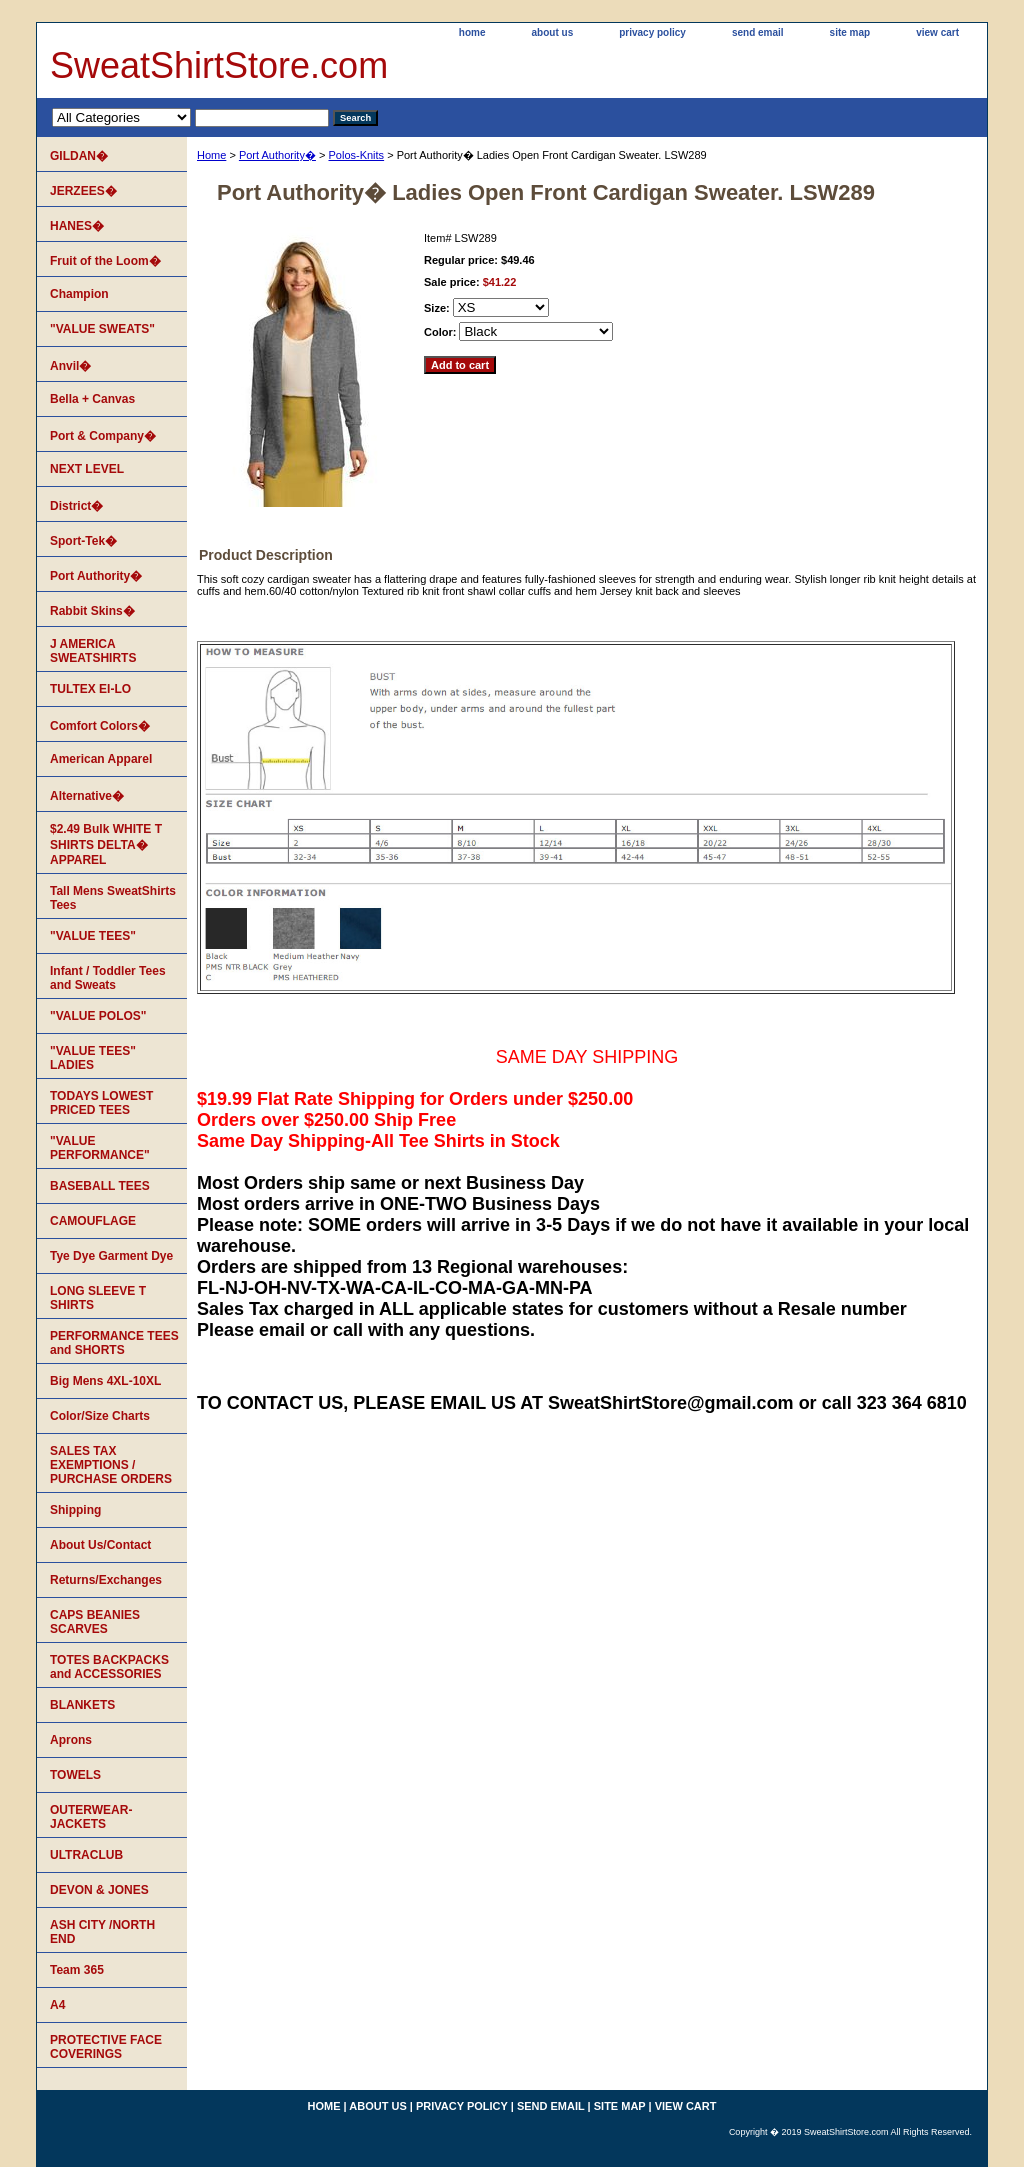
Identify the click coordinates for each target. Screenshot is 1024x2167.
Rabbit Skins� (92, 611)
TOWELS (75, 1775)
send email (758, 32)
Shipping (75, 1510)
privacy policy (652, 32)
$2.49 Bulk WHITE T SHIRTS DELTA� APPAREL (106, 844)
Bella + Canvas (92, 399)
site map (850, 32)
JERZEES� (83, 191)
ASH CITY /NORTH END (102, 1932)
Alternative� (87, 796)
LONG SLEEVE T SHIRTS (98, 1298)
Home (211, 155)
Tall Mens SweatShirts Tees (113, 898)
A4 (57, 2005)
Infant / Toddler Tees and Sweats (108, 978)
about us (553, 32)
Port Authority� (277, 155)
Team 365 (77, 1970)
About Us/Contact (100, 1545)
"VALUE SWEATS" (102, 329)
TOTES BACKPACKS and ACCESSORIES (109, 1667)
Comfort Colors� (100, 726)
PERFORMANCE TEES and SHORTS (114, 1343)
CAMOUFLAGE (93, 1221)
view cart (937, 32)
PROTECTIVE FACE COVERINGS (106, 2047)
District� (76, 506)
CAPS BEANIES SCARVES (95, 1622)
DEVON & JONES (99, 1890)
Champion (79, 294)
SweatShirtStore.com (219, 65)
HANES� (77, 226)
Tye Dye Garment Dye (111, 1256)
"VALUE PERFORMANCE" (100, 1148)
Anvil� (70, 366)
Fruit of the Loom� (105, 261)
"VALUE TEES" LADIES (93, 1058)
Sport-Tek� (83, 541)
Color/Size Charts (100, 1416)
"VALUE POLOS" (98, 1016)
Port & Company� (103, 436)
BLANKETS (82, 1705)
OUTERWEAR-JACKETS (91, 1817)
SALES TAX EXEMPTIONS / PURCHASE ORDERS (111, 1465)
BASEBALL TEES (100, 1186)
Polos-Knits (356, 155)
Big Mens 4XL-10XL (105, 1381)
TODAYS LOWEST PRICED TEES (101, 1103)
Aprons (71, 1740)
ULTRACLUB (86, 1855)
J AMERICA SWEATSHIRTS (93, 651)
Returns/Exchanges (106, 1580)
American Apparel (101, 759)
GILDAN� (79, 156)
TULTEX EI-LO (90, 689)
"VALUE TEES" (93, 936)
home (472, 32)
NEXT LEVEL (87, 469)
